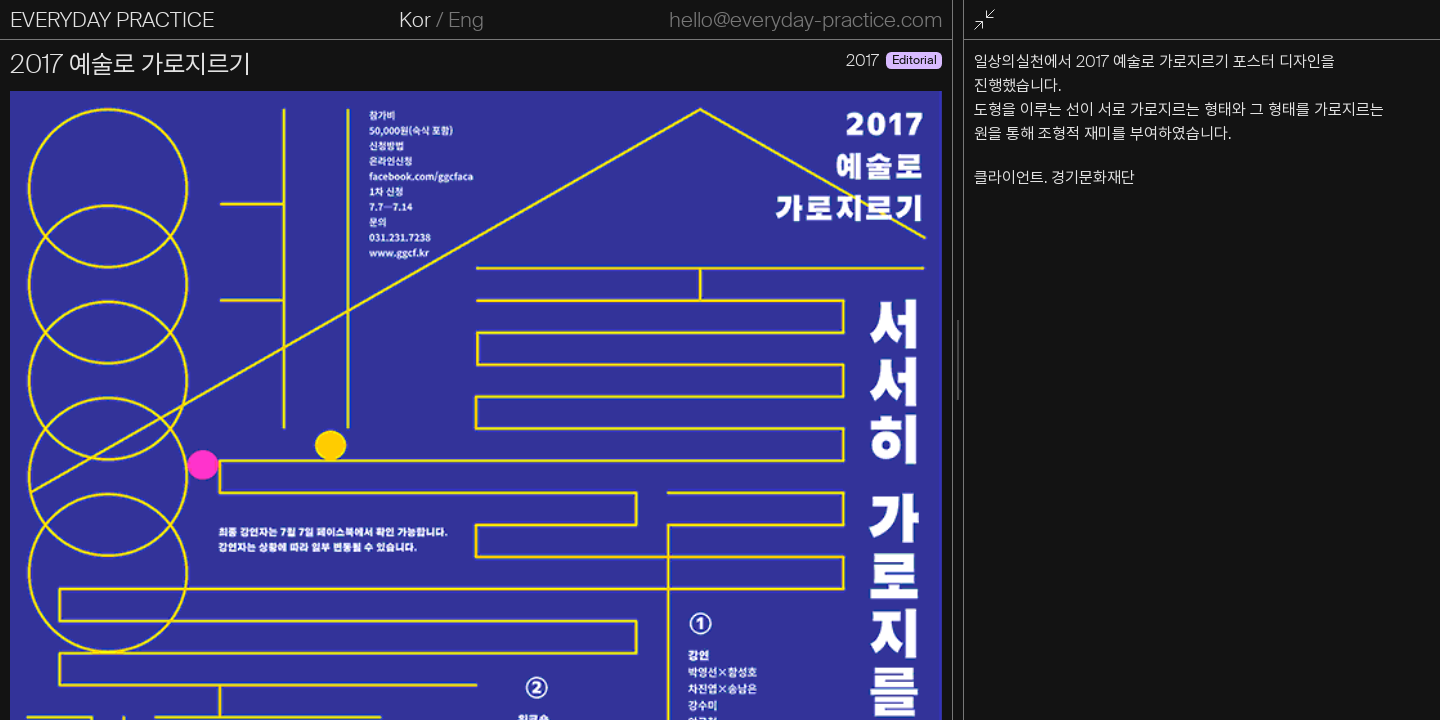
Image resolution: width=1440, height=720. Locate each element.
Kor (415, 20)
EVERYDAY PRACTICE (112, 20)
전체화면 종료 (987, 20)
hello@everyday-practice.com (805, 20)
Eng (466, 20)
